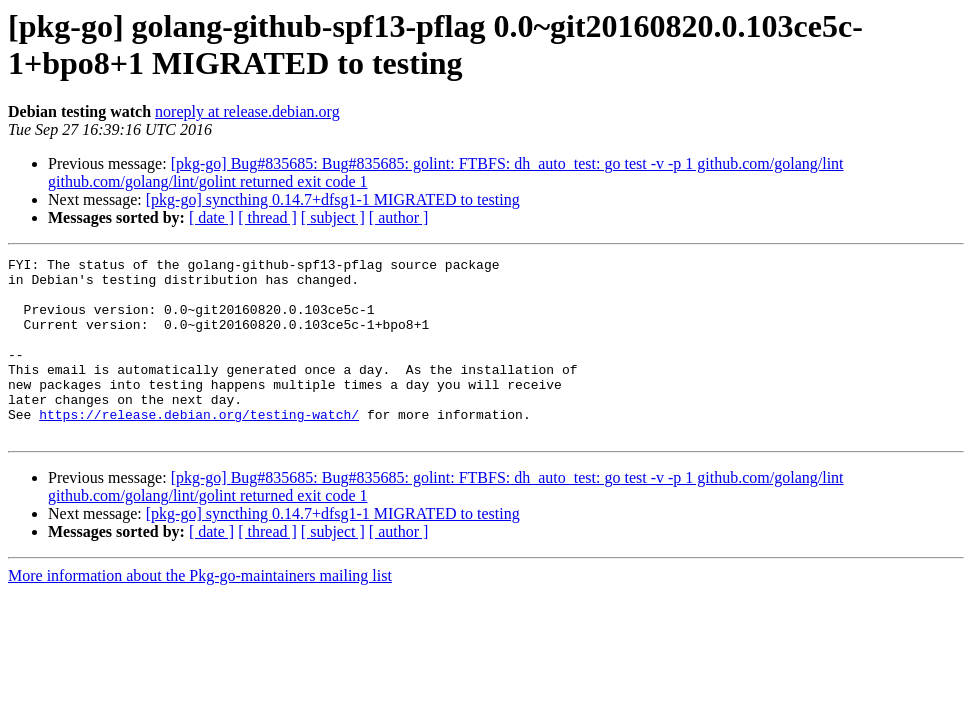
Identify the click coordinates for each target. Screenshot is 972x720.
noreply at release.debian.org (247, 111)
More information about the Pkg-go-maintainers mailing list (200, 611)
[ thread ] (267, 217)
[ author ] (399, 217)
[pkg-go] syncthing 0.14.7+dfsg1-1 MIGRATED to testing (333, 199)
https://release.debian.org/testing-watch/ (199, 447)
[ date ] (211, 217)
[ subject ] (333, 217)
